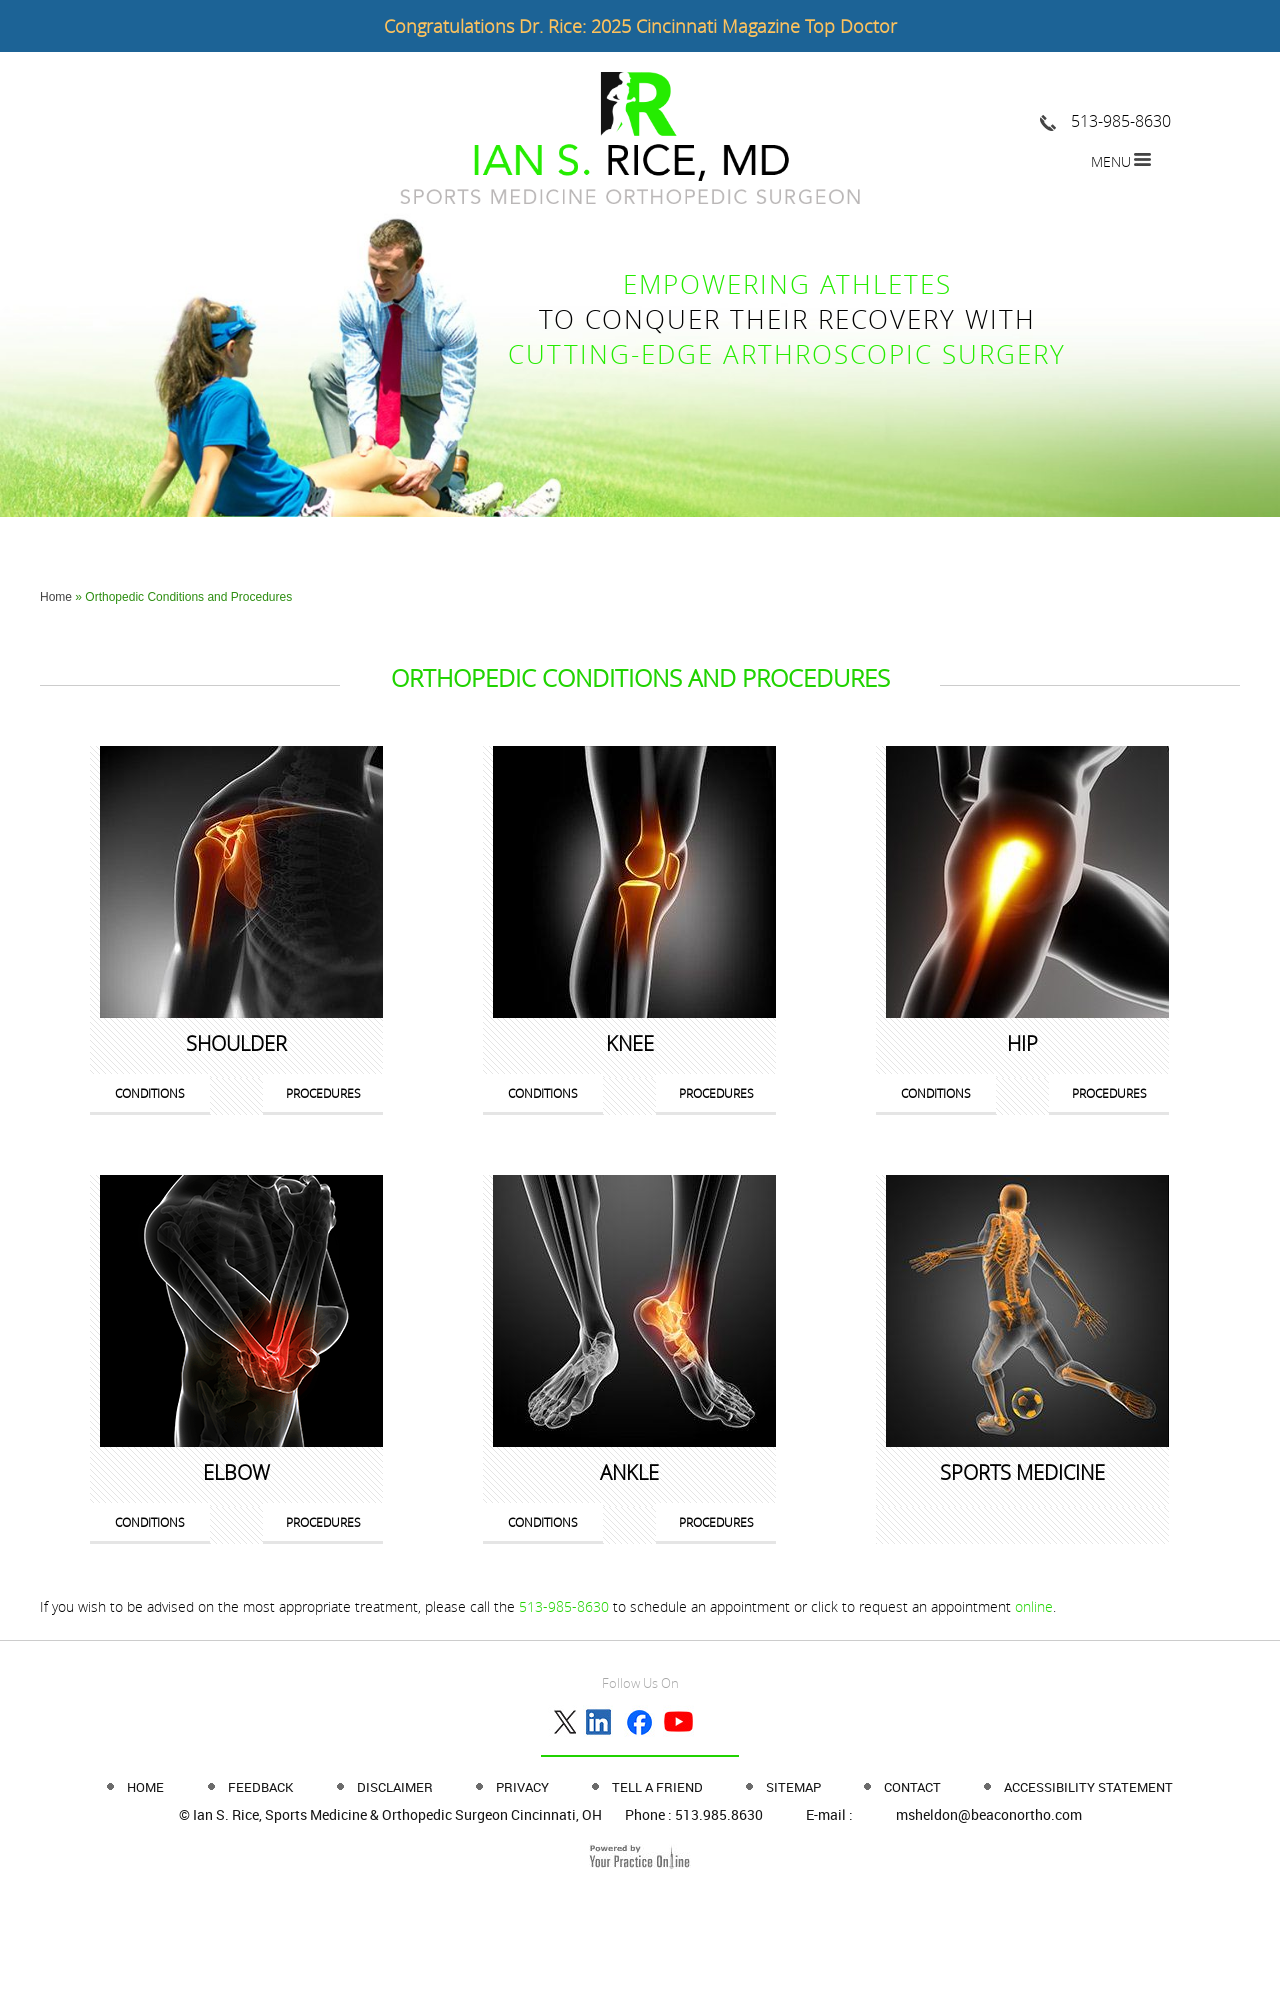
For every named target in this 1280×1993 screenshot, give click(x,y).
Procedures (323, 1093)
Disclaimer (396, 1787)
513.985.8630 (719, 1814)
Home (56, 597)
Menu (1111, 161)
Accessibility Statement (1088, 1787)
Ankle (629, 1472)
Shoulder (236, 1043)
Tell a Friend (659, 1787)
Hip (1022, 1043)
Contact (914, 1787)
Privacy (524, 1787)
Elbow (236, 1472)
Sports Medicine (1022, 1472)
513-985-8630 (1121, 121)
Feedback (260, 1787)
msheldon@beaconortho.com (989, 1814)
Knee (630, 1043)
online (1034, 1606)
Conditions (150, 1093)
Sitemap (795, 1787)
